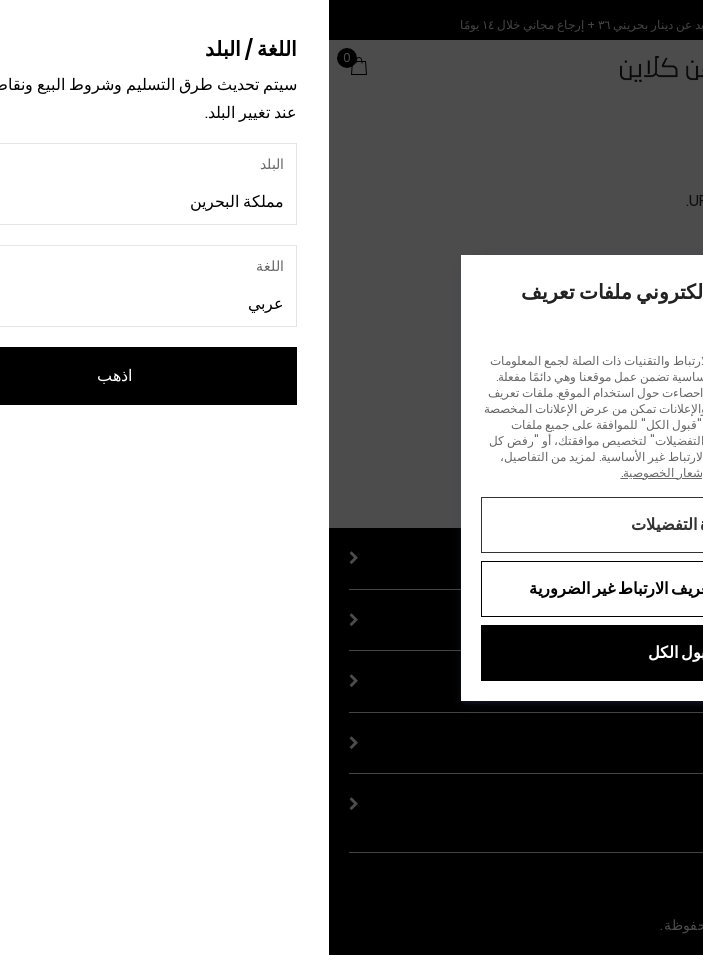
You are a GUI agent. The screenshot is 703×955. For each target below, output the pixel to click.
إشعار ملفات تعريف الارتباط (456, 472)
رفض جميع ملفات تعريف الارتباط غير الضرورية (352, 588)
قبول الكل (352, 652)
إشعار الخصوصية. (334, 472)
